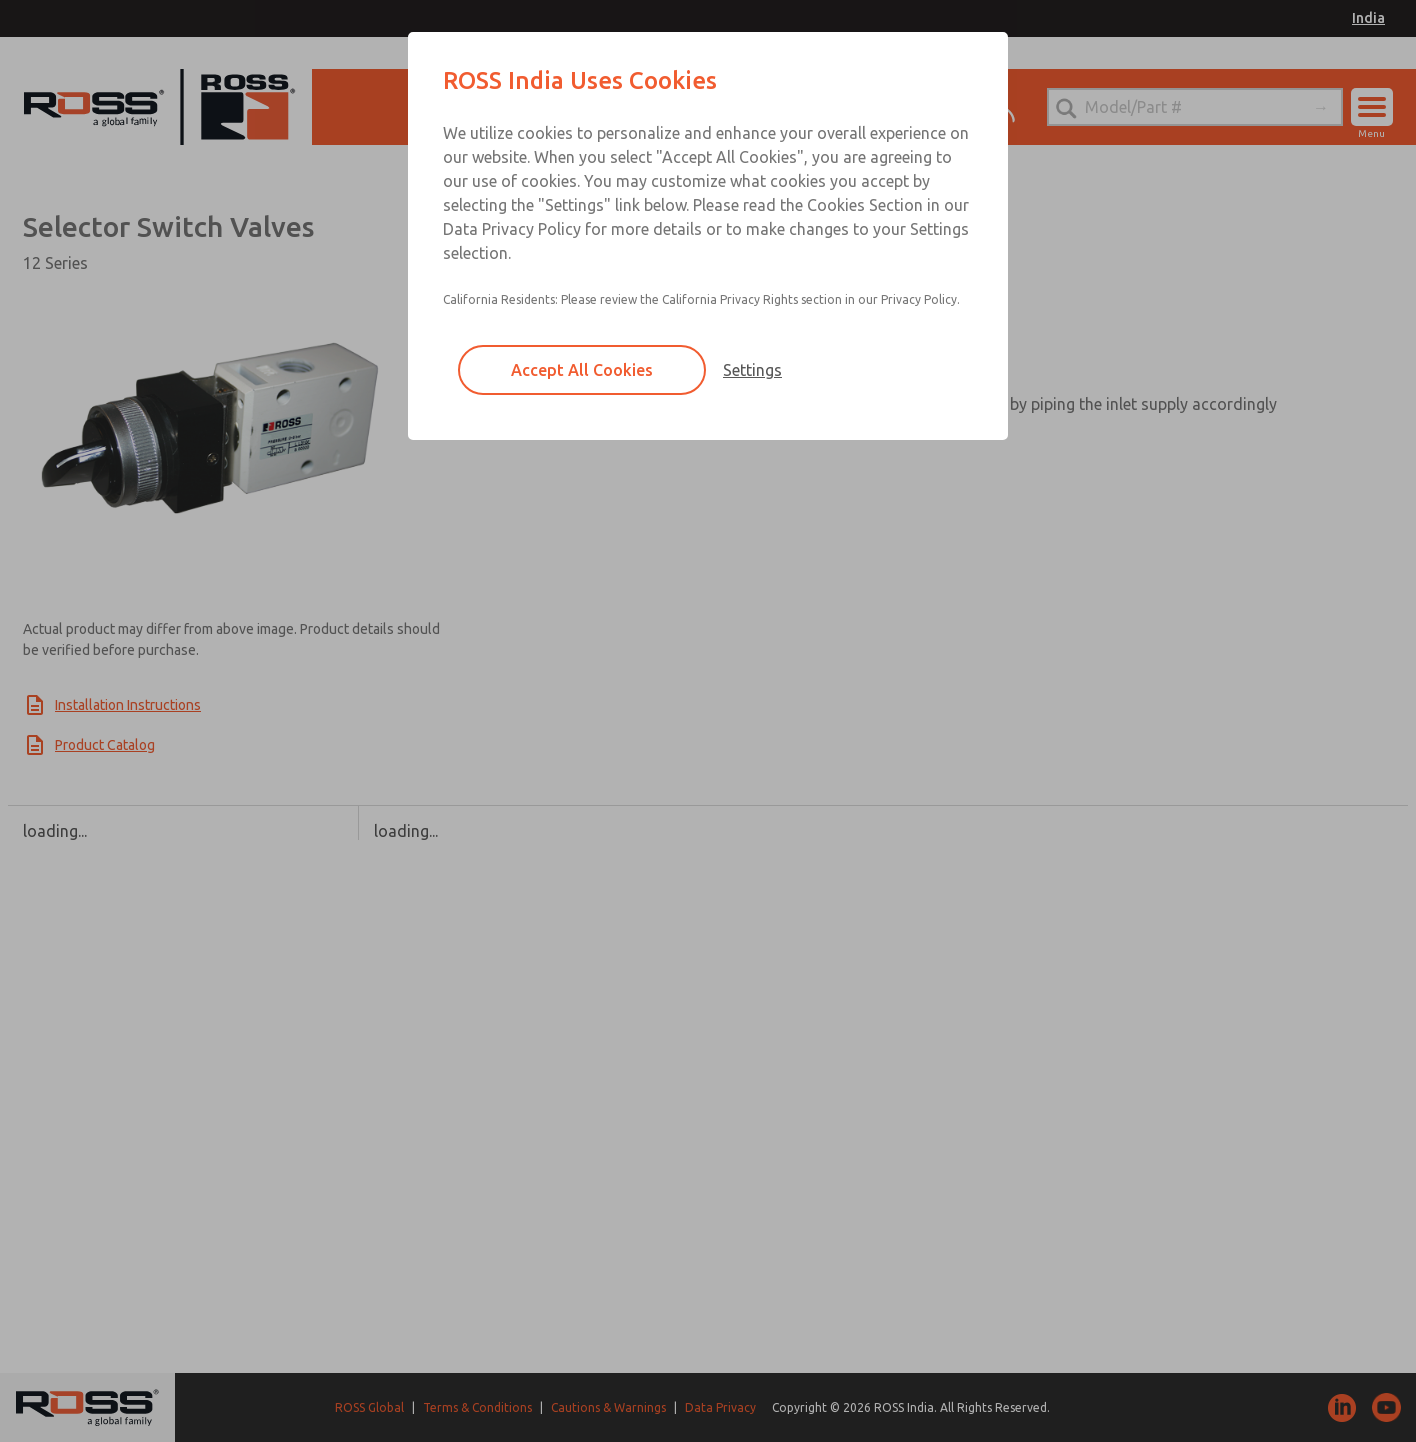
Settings (752, 370)
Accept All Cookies (582, 370)
